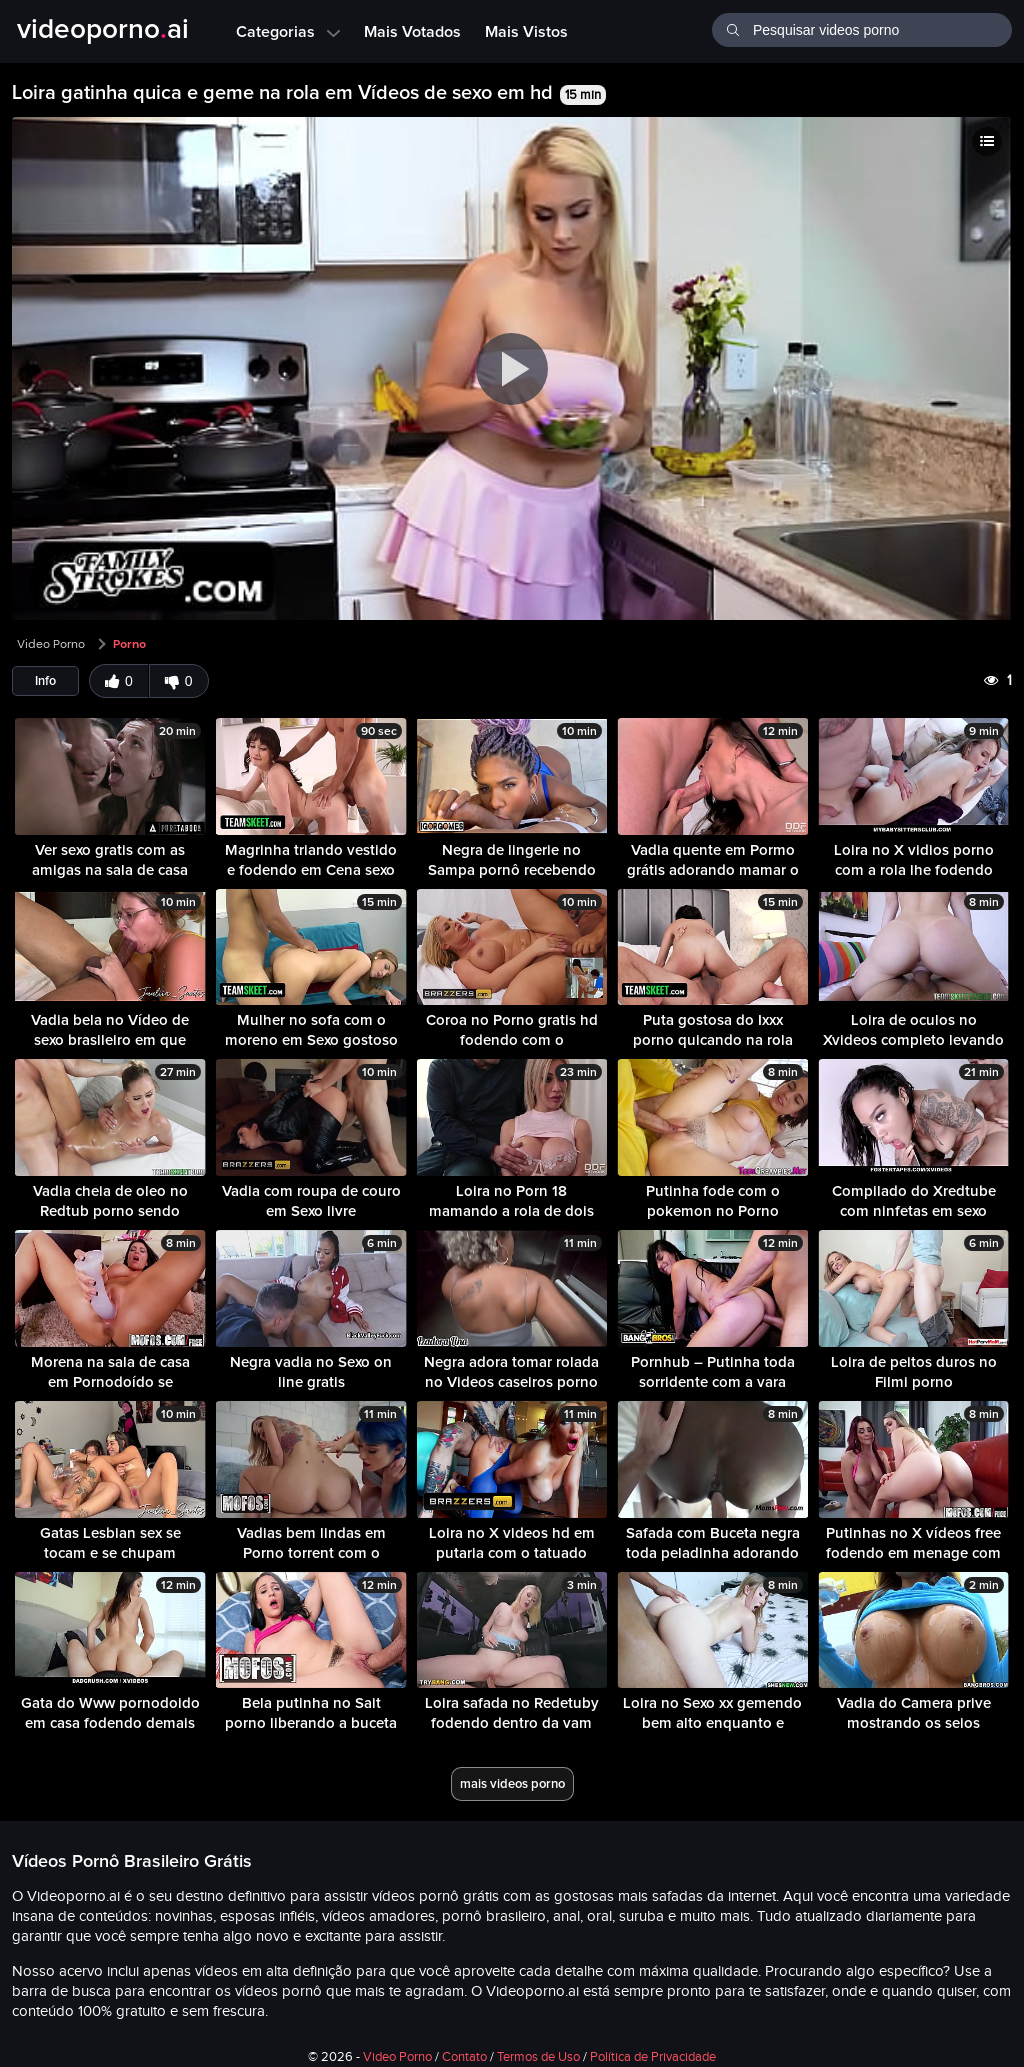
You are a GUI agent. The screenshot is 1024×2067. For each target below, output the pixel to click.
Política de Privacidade (653, 2057)
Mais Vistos (526, 31)
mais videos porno (512, 1783)
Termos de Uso (538, 2057)
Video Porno (51, 644)
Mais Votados (412, 31)
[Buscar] (732, 28)
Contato (464, 2057)
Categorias (288, 31)
